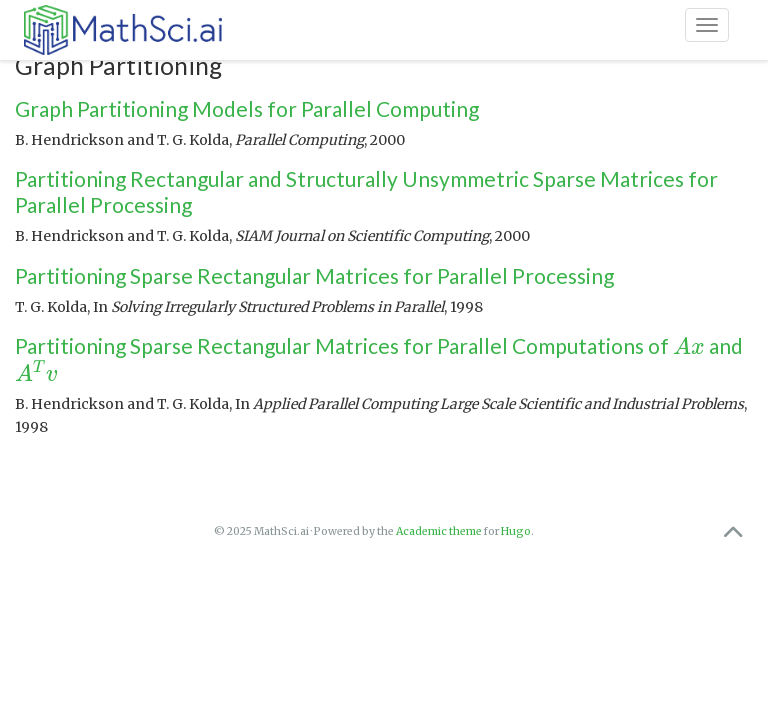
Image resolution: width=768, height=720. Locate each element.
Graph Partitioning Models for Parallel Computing (247, 108)
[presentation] (689, 345)
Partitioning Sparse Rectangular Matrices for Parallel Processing (314, 275)
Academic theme (439, 531)
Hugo (516, 531)
